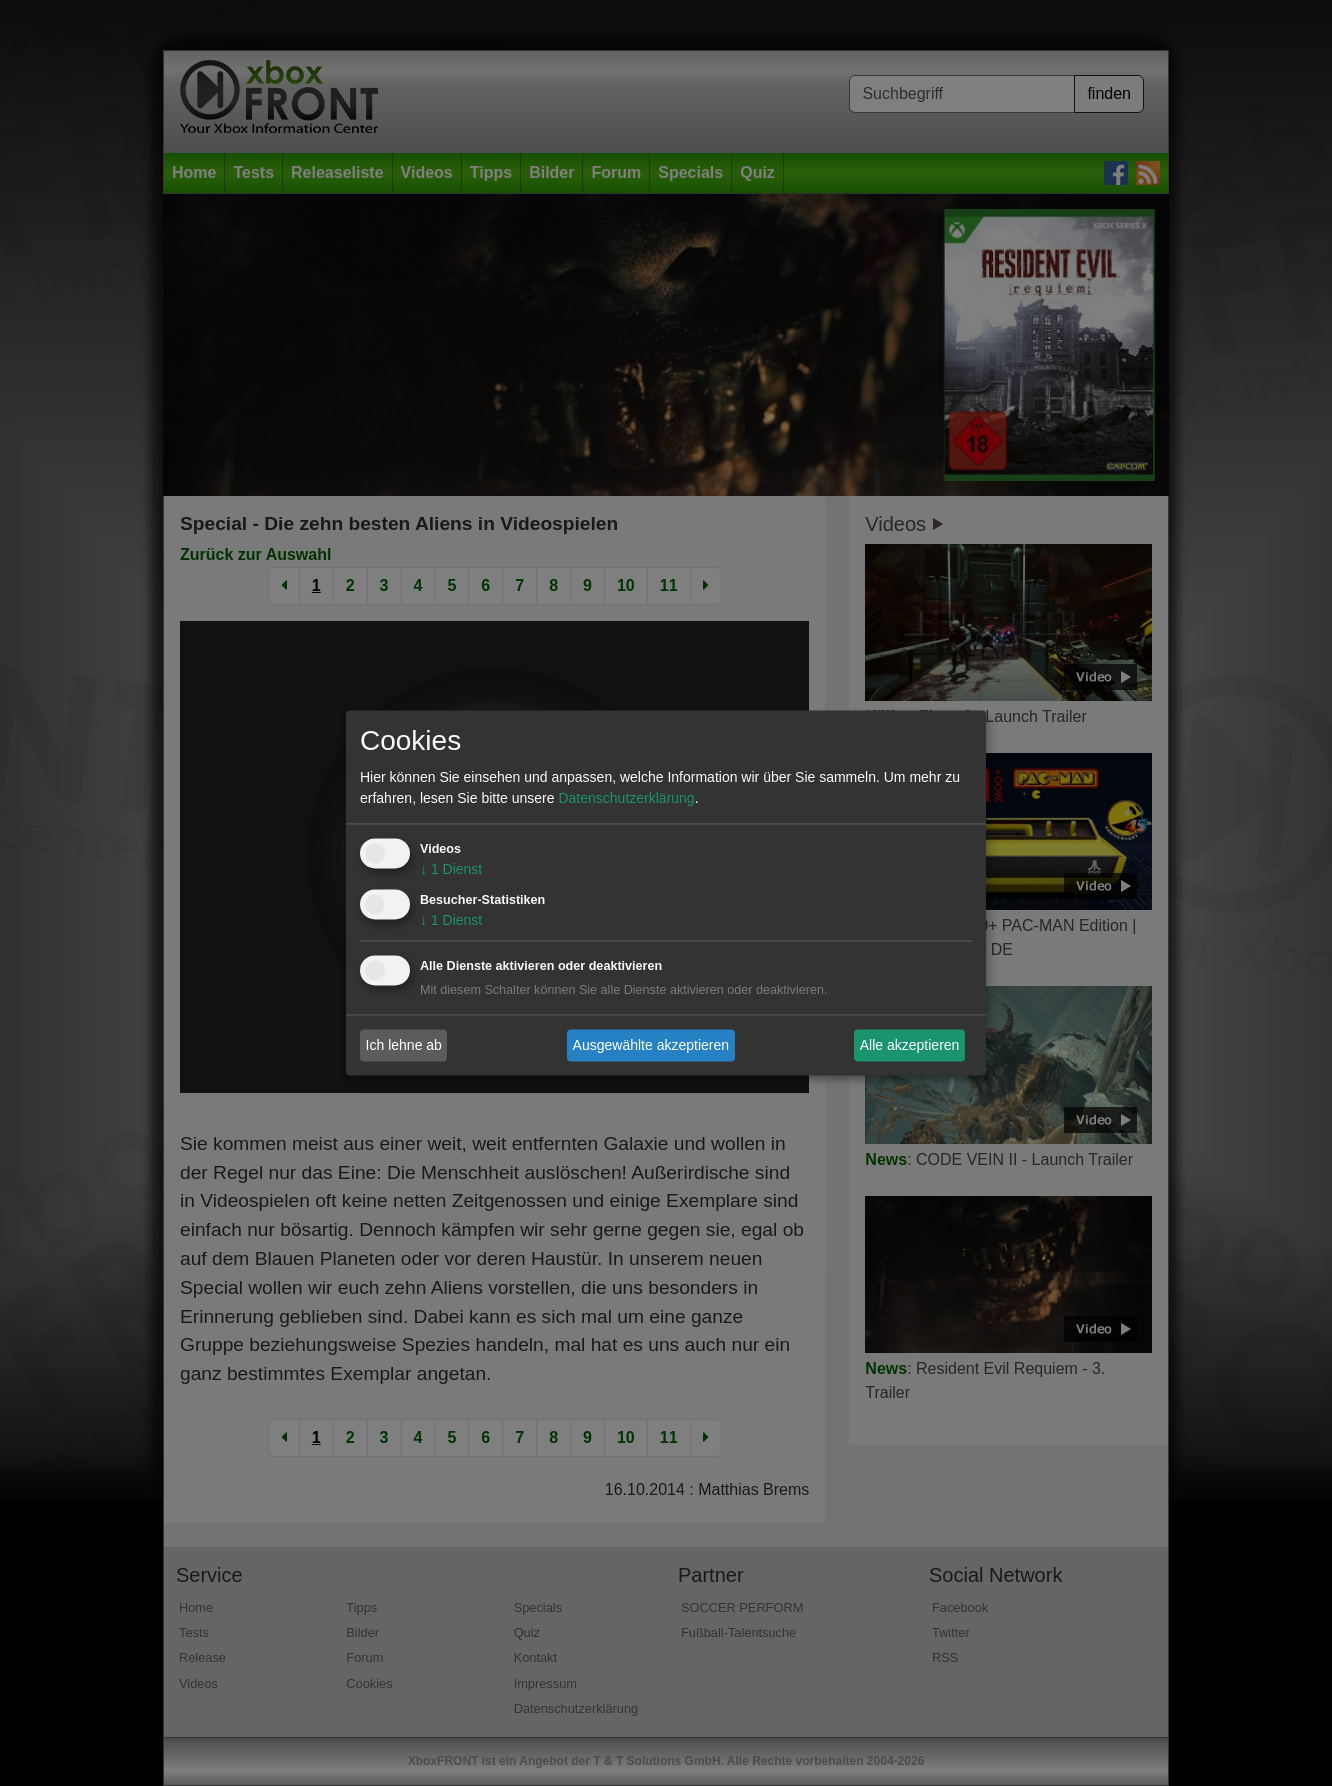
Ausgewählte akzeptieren (651, 1045)
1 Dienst (451, 870)
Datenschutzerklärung (626, 799)
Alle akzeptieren (910, 1045)
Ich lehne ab (404, 1045)
